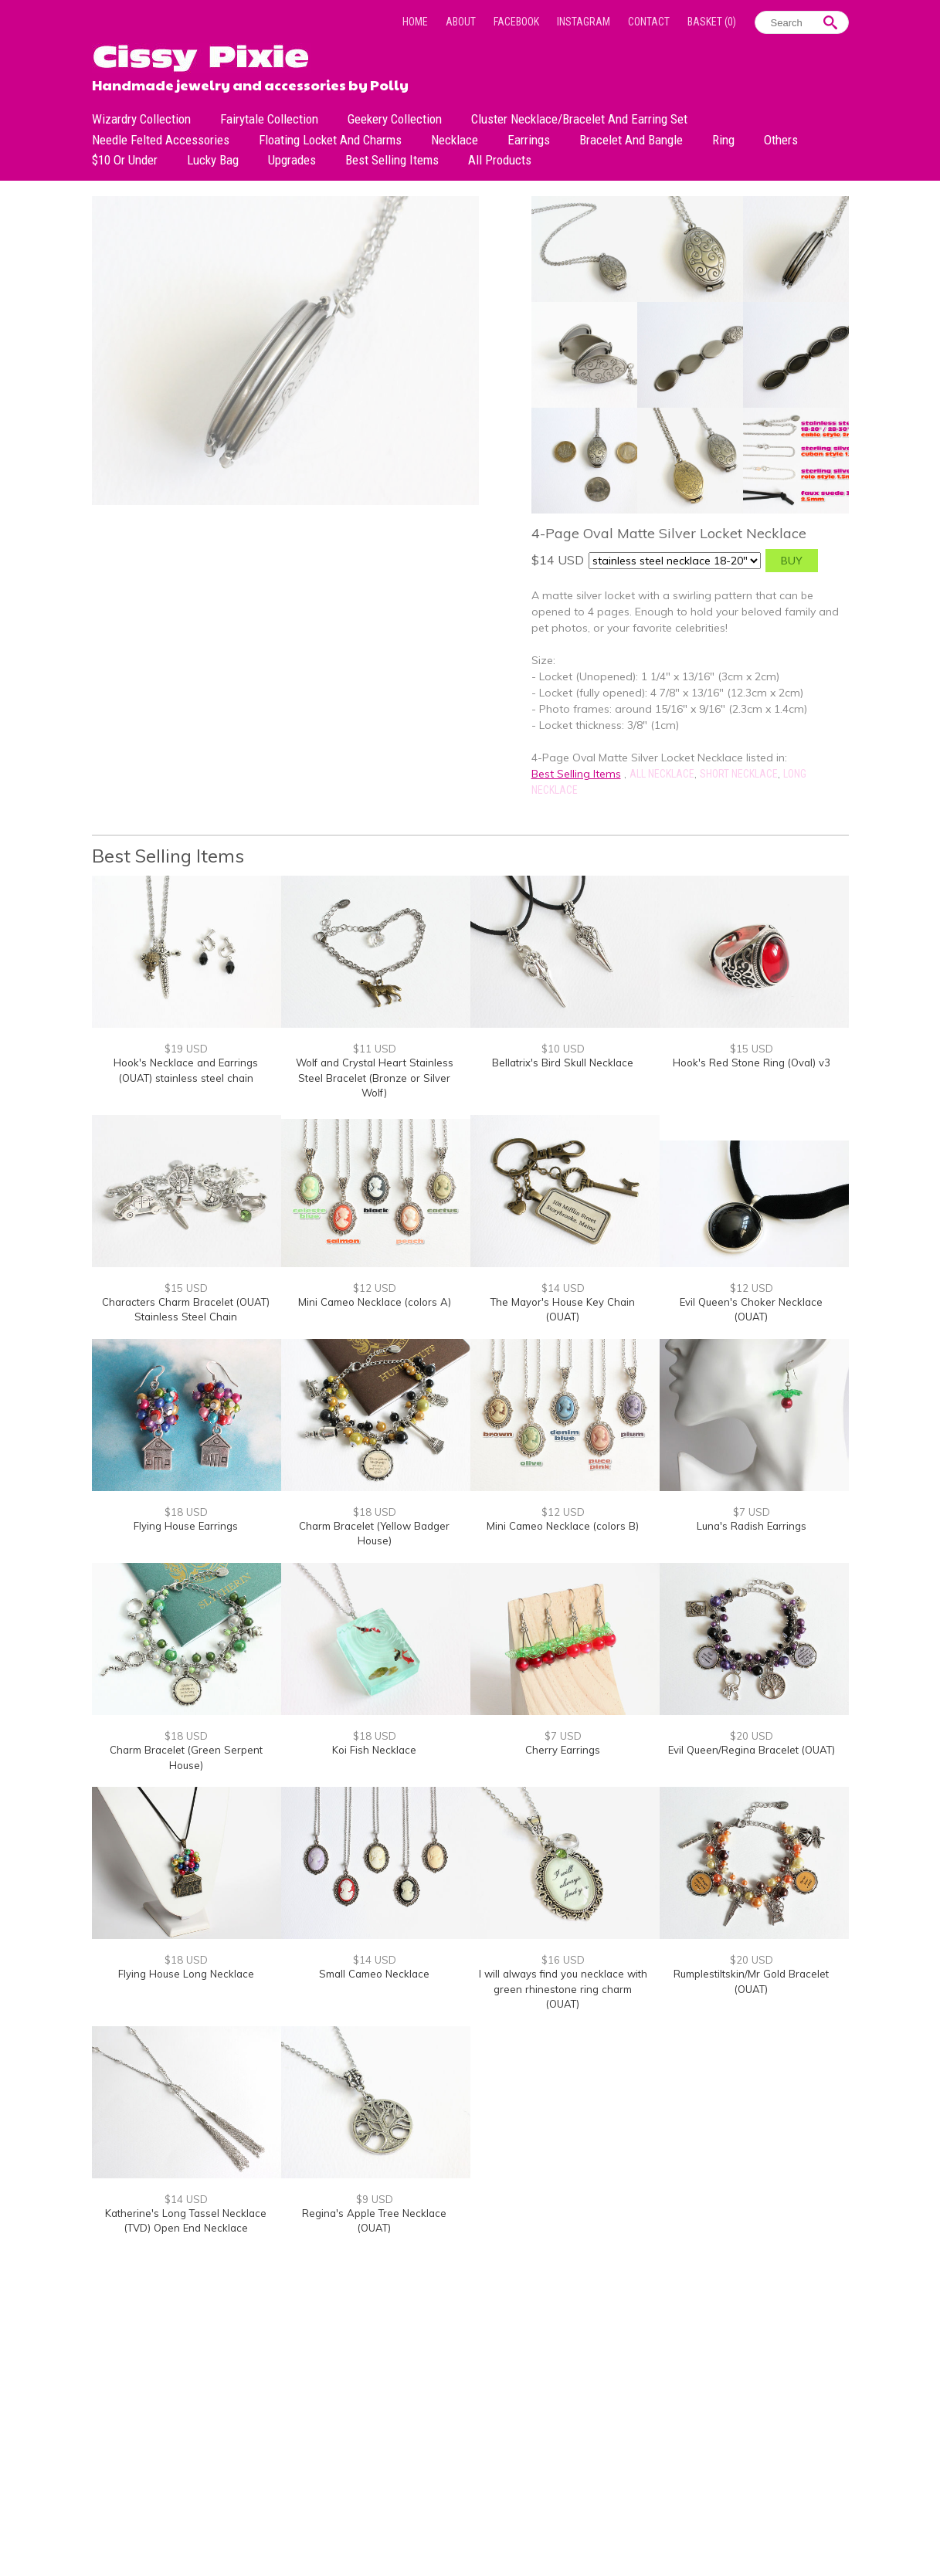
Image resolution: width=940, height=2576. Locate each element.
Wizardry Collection (141, 119)
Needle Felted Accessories (160, 139)
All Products (499, 160)
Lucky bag (213, 160)
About (461, 21)
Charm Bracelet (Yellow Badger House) (374, 1533)
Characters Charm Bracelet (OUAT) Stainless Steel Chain (186, 1310)
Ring (723, 139)
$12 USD (374, 1288)
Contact (649, 21)
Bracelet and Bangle (631, 139)
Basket (711, 21)
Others (781, 139)
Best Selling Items (392, 160)
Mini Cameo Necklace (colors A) (374, 1302)
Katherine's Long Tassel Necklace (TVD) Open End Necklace (185, 2221)
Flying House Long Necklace (186, 1974)
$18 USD (186, 1512)
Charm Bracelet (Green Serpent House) (186, 1757)
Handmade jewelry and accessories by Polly (250, 83)
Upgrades (292, 160)
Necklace (454, 139)
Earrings (528, 139)
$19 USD (186, 1048)
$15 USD (751, 1048)
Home (415, 21)
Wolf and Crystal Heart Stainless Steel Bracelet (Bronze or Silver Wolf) (374, 1077)
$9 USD (374, 2199)
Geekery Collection (395, 119)
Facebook (516, 21)
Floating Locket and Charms (330, 139)
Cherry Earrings (562, 1750)
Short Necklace (739, 774)
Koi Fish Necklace (374, 1750)
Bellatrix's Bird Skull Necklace (562, 1062)
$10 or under (125, 160)
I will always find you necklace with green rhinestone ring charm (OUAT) (563, 1989)
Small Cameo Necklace (374, 1974)
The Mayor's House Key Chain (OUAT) (562, 1310)
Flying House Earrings (186, 1526)
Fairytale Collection (269, 119)
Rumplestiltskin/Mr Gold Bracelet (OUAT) (751, 1981)
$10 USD (563, 1048)
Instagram (583, 21)
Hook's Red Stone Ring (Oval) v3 (751, 1062)
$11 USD (374, 1048)
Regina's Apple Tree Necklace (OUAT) (374, 2221)
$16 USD (563, 1960)
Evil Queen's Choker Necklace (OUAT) (751, 1310)
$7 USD (751, 1512)
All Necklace (661, 774)
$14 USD (563, 1288)
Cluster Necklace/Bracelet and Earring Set (579, 119)
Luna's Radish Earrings (751, 1526)
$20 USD (751, 1736)
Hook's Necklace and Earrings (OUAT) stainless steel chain (186, 1070)
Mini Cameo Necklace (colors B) (563, 1526)
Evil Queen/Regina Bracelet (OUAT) (751, 1750)
